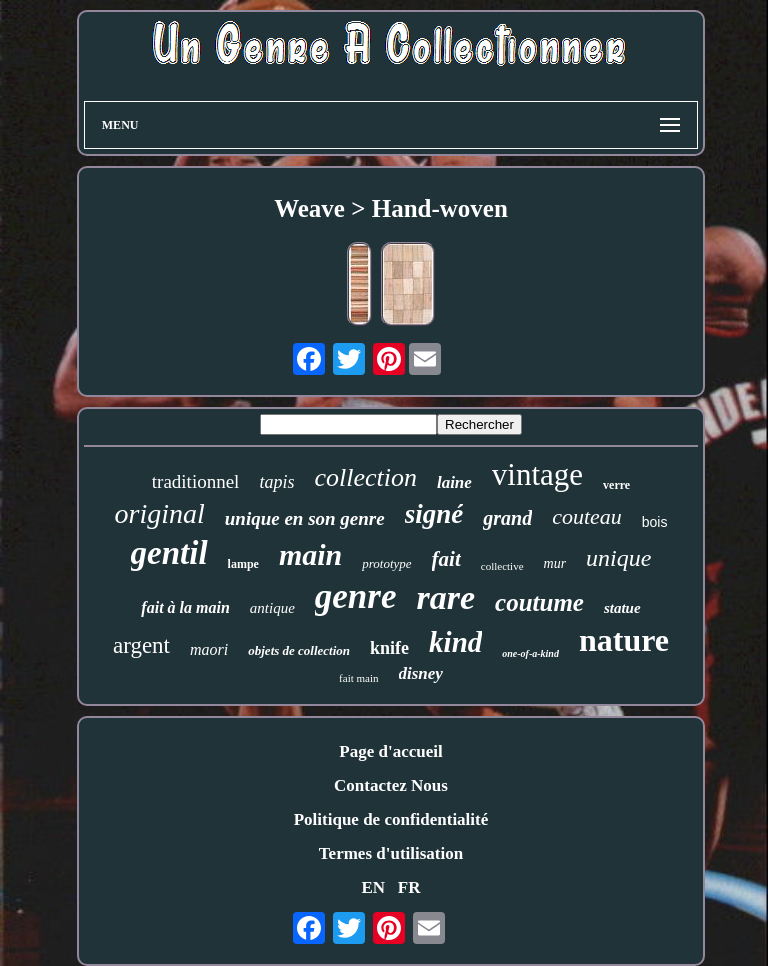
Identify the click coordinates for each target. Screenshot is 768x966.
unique (618, 558)
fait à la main (185, 607)
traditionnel (196, 481)
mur (555, 563)
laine (454, 482)
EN (373, 887)
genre (356, 596)
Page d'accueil (390, 751)
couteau (587, 516)
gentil (169, 553)
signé (434, 514)
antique (272, 608)
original (160, 513)
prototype (386, 563)
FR (409, 887)
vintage (537, 474)
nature (624, 640)
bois (655, 522)
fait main (358, 678)
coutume (539, 602)
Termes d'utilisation (391, 853)
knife (389, 648)
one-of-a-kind (530, 653)
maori (209, 649)
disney (421, 673)
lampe (243, 564)
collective (502, 566)
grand (507, 518)
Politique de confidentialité (391, 819)
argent (141, 645)
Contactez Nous (391, 785)
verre (616, 485)
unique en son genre (305, 518)
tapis (276, 482)
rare (445, 597)
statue (622, 608)
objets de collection (299, 650)
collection (365, 477)
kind (455, 642)
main (310, 554)
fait (446, 559)
